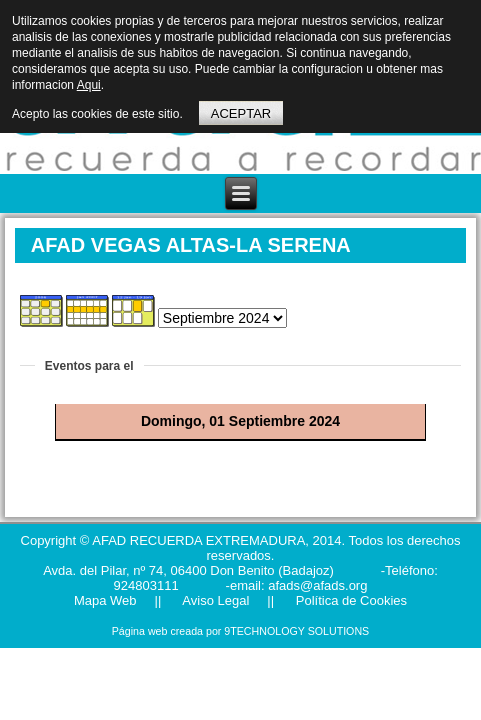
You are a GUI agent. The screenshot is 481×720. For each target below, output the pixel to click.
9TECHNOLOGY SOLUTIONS (296, 631)
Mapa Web (105, 600)
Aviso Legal (214, 600)
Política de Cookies (349, 600)
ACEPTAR (241, 113)
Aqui (89, 85)
